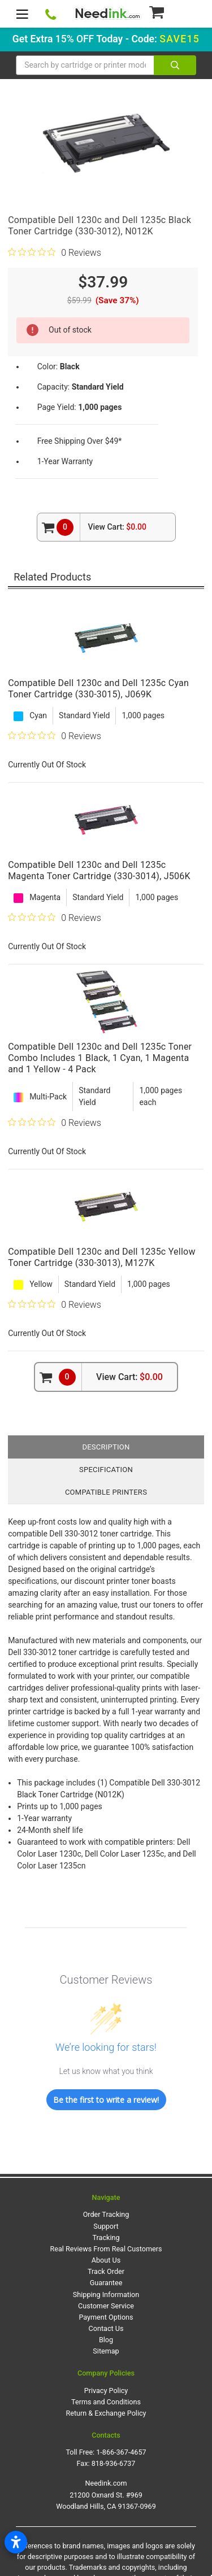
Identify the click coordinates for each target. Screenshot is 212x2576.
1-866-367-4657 (121, 2452)
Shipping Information (106, 2294)
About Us (106, 2260)
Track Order (106, 2271)
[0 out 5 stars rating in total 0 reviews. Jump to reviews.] (54, 252)
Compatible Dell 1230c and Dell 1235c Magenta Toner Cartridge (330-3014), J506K (99, 870)
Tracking (106, 2237)
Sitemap (106, 2351)
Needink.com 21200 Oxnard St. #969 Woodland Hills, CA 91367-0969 (106, 2494)
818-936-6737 (114, 2463)
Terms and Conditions (106, 2402)
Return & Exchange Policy (106, 2413)
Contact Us (106, 2328)
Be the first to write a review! (106, 2099)
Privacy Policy (106, 2390)
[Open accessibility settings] (16, 2542)
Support (105, 2226)
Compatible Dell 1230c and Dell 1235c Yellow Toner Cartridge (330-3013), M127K (102, 1257)
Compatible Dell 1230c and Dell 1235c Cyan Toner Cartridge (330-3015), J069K (98, 689)
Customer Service (106, 2306)
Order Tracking (106, 2214)
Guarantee (106, 2282)
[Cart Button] (172, 12)
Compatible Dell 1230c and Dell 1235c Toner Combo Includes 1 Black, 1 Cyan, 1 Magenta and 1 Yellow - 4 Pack (100, 1058)
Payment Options (106, 2317)
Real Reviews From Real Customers (106, 2249)
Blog (106, 2339)
